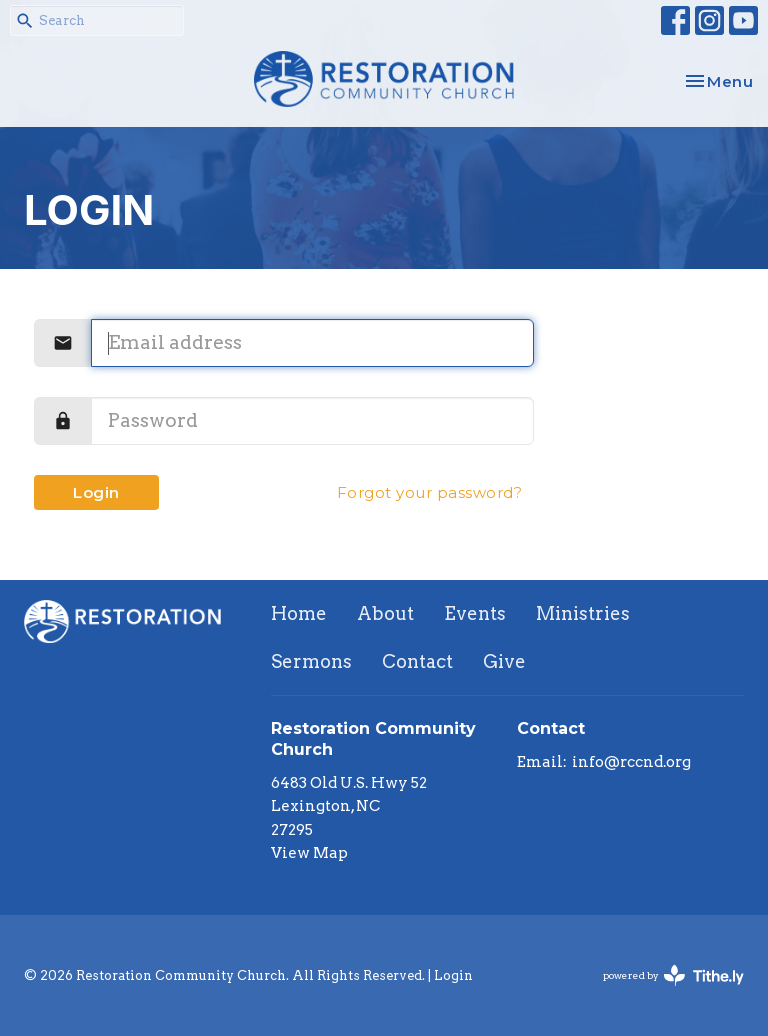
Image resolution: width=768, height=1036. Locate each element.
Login (96, 492)
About (385, 613)
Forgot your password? (430, 492)
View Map (309, 853)
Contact (417, 661)
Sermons (311, 661)
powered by (673, 975)
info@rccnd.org (631, 762)
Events (475, 613)
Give (504, 661)
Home (299, 613)
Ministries (583, 613)
